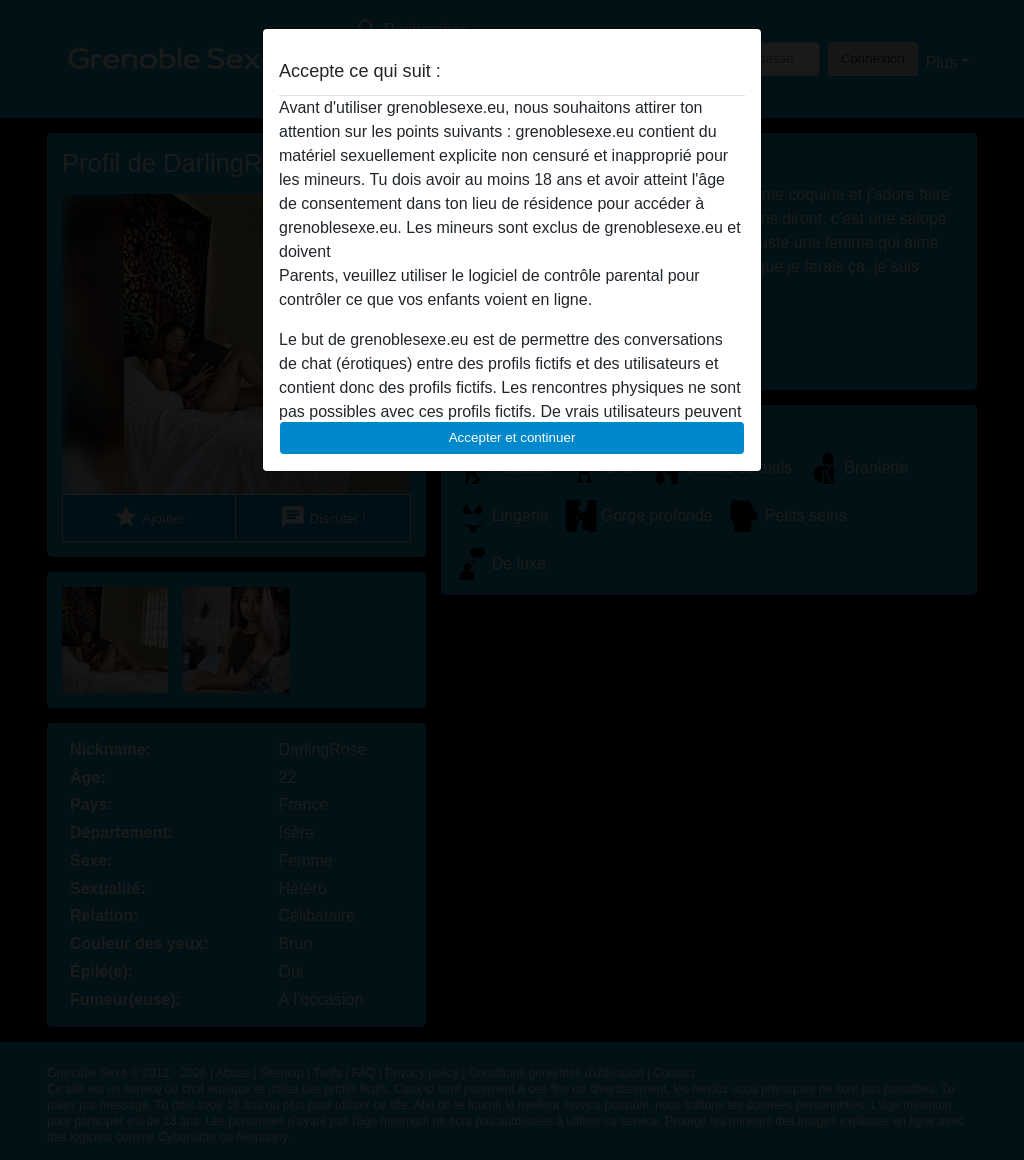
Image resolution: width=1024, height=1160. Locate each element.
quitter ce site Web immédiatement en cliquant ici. (511, 251)
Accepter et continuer (512, 437)
